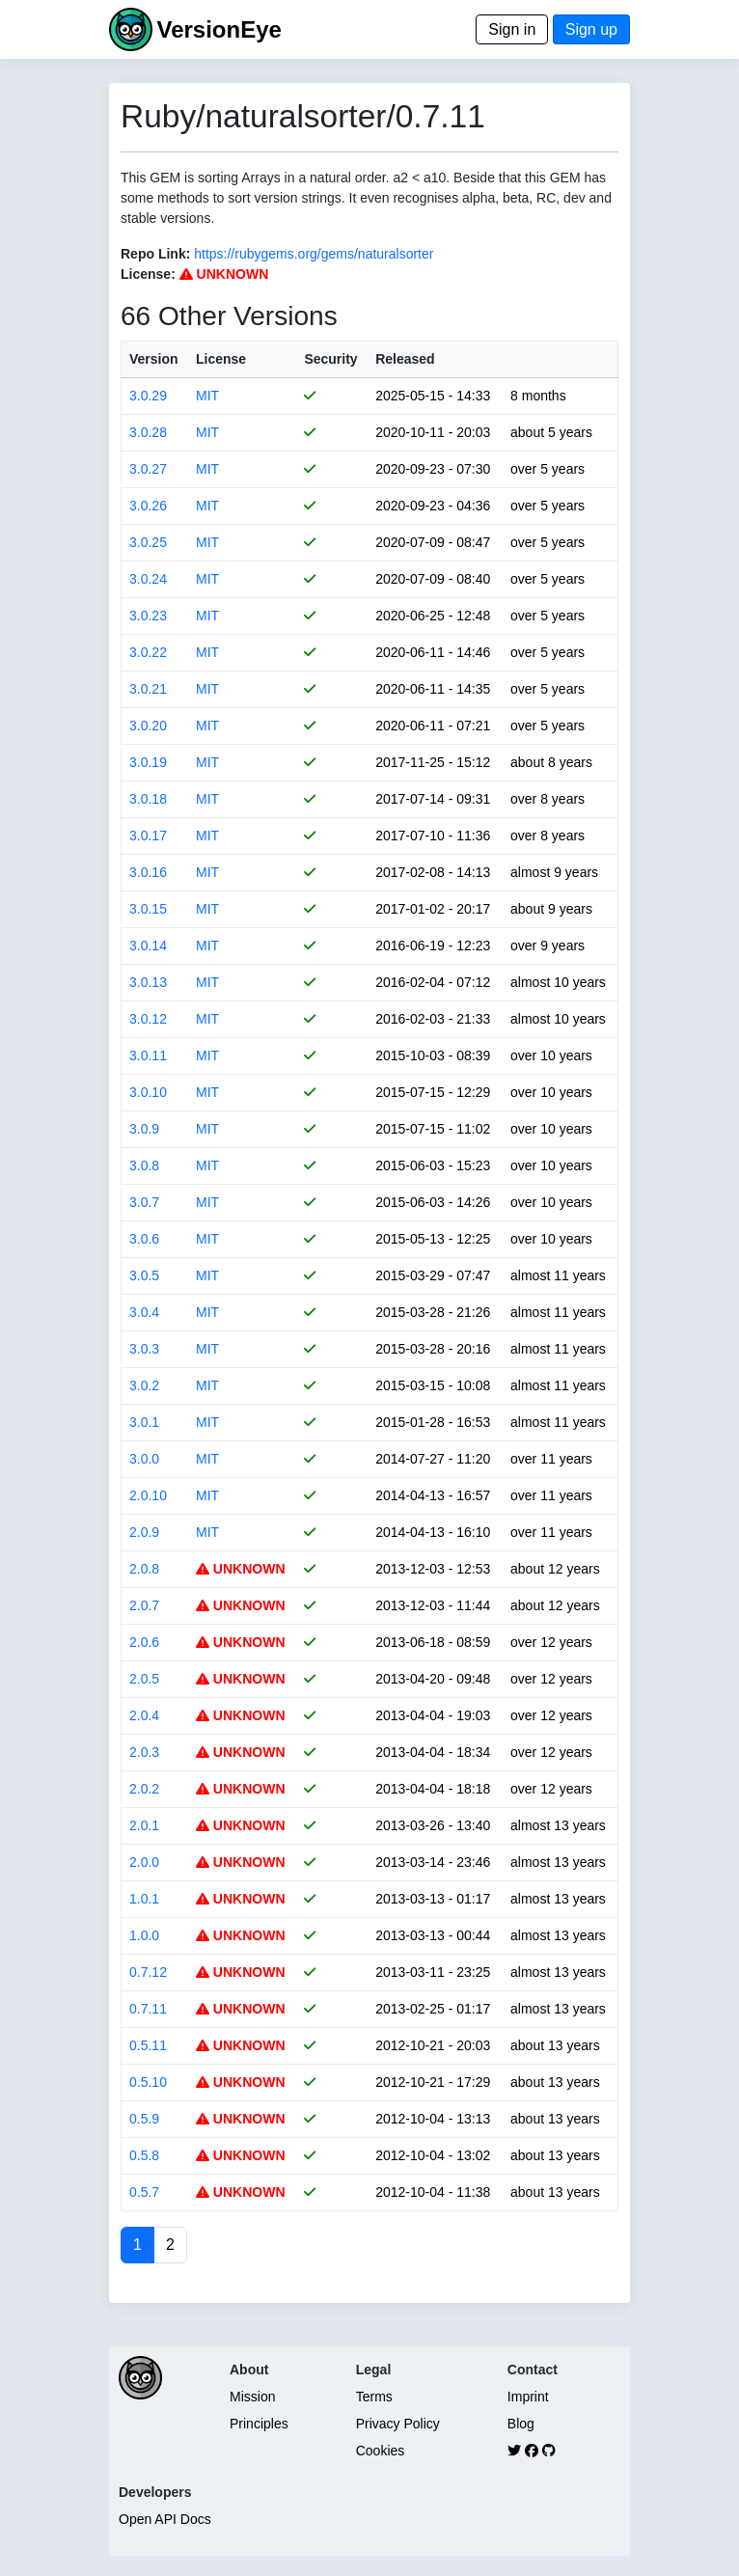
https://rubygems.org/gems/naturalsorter (313, 253)
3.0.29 (148, 395)
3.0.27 (148, 469)
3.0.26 (148, 505)
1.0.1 (144, 1898)
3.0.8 (144, 1165)
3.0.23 (148, 615)
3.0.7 (144, 1202)
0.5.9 (144, 2118)
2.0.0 (144, 1862)
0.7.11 (148, 2008)
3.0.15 (148, 909)
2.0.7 (144, 1605)
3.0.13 (148, 982)
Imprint (528, 2396)
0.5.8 (144, 2155)
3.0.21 (148, 689)
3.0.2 (144, 1385)
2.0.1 (144, 1825)
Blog (520, 2423)
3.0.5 (144, 1275)
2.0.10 (148, 1495)
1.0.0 (144, 1935)
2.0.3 (144, 1752)
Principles (259, 2423)
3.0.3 (144, 1349)
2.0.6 (144, 1642)
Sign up (591, 29)
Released (404, 359)
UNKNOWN (224, 274)
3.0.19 (148, 762)
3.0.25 (148, 542)
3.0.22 (148, 652)
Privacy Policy (398, 2423)
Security (330, 359)
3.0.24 (148, 579)
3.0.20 (148, 725)
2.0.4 (144, 1715)
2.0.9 (144, 1532)
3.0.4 (144, 1312)
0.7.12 (148, 1972)
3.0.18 (148, 799)
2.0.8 (144, 1568)
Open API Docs (165, 2519)
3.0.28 (148, 432)
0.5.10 (148, 2082)
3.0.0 (144, 1458)
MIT (207, 395)
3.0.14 (148, 945)
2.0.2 (144, 1788)
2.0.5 (144, 1678)
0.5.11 (148, 2045)
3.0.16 (148, 872)
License (221, 359)
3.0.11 (148, 1055)
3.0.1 (144, 1422)
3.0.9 (144, 1129)
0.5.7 (144, 2192)
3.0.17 (148, 835)
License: (148, 274)
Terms (374, 2396)
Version (153, 359)
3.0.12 (148, 1019)
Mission (252, 2396)
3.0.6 (144, 1239)
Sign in (511, 29)
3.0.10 (148, 1092)
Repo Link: (155, 253)
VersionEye (218, 29)
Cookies (380, 2450)
